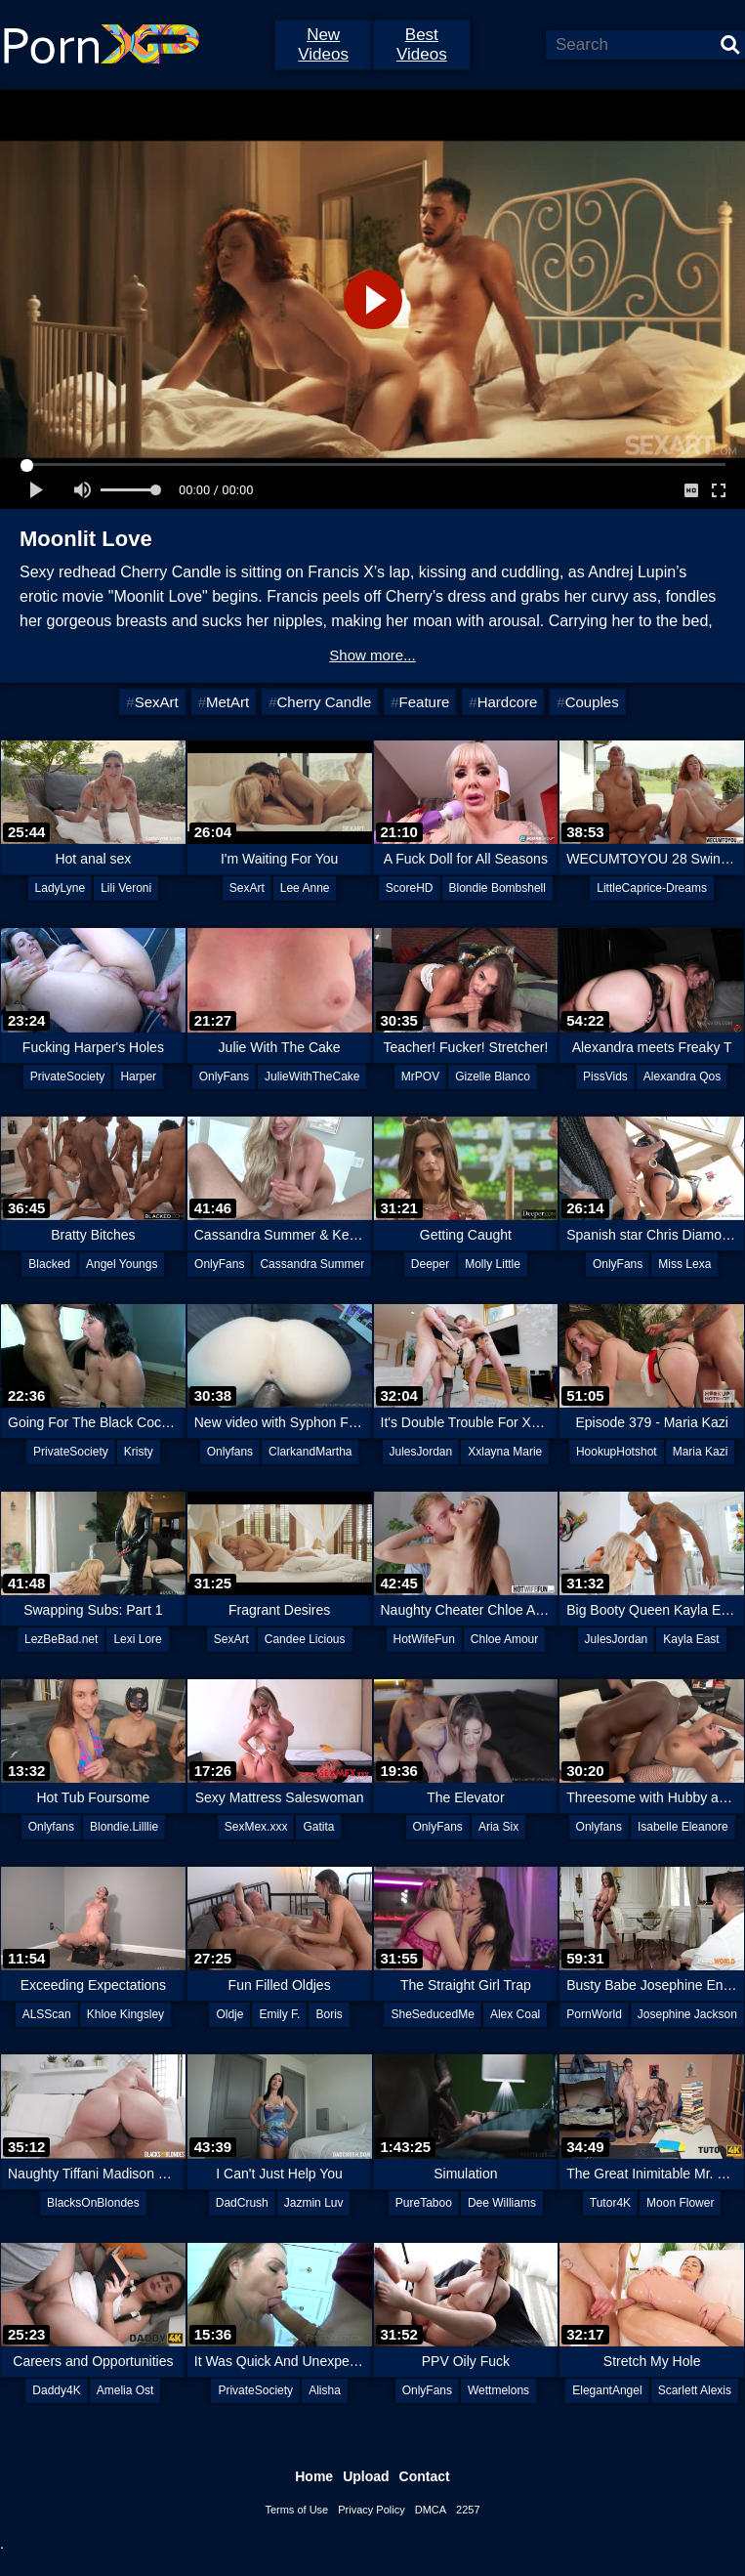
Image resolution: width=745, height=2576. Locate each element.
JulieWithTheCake (312, 1076)
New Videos (323, 44)
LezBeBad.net (61, 1639)
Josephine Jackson (687, 2014)
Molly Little (492, 1264)
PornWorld (593, 2014)
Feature (424, 702)
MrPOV (420, 1076)
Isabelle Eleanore (683, 1827)
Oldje (229, 2014)
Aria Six (498, 1827)
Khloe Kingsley (125, 2014)
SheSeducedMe (432, 2014)
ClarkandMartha (310, 1451)
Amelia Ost (125, 2390)
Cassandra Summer (312, 1264)
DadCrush (242, 2203)
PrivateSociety (67, 1076)
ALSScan (46, 2014)
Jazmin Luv (314, 2203)
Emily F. (279, 2014)
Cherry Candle (324, 702)
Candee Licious (305, 1639)
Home (314, 2476)
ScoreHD (410, 888)
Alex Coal (515, 2014)
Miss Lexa (684, 1264)
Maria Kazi (700, 1451)
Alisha (325, 2390)
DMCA (430, 2509)
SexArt (157, 702)
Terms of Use (296, 2509)
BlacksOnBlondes (93, 2203)
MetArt (227, 702)
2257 (467, 2509)
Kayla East (691, 1639)
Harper (138, 1076)
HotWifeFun (424, 1639)
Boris (328, 2014)
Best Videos (421, 44)
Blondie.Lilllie (124, 1827)
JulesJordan (421, 1451)
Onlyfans (230, 1451)
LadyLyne (60, 888)
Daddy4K (56, 2390)
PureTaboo (423, 2203)
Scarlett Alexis (694, 2390)
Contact (424, 2476)
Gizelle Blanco (492, 1076)
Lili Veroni (126, 888)
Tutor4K (610, 2203)
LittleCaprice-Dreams (652, 888)
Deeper (430, 1264)
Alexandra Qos (682, 1076)
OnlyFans (224, 1076)
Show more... (372, 655)
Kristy (138, 1451)
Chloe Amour (504, 1639)
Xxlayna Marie (505, 1451)
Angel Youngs (121, 1264)
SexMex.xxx (256, 1827)
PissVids (605, 1076)
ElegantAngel (607, 2390)
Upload (366, 2476)
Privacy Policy (371, 2509)
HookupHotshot (616, 1451)
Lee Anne (305, 888)
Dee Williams (502, 2203)
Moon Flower (680, 2203)
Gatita (318, 1827)
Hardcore (507, 702)
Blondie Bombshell (497, 888)
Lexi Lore (137, 1639)
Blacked (49, 1264)
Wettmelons (498, 2390)
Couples (592, 702)
